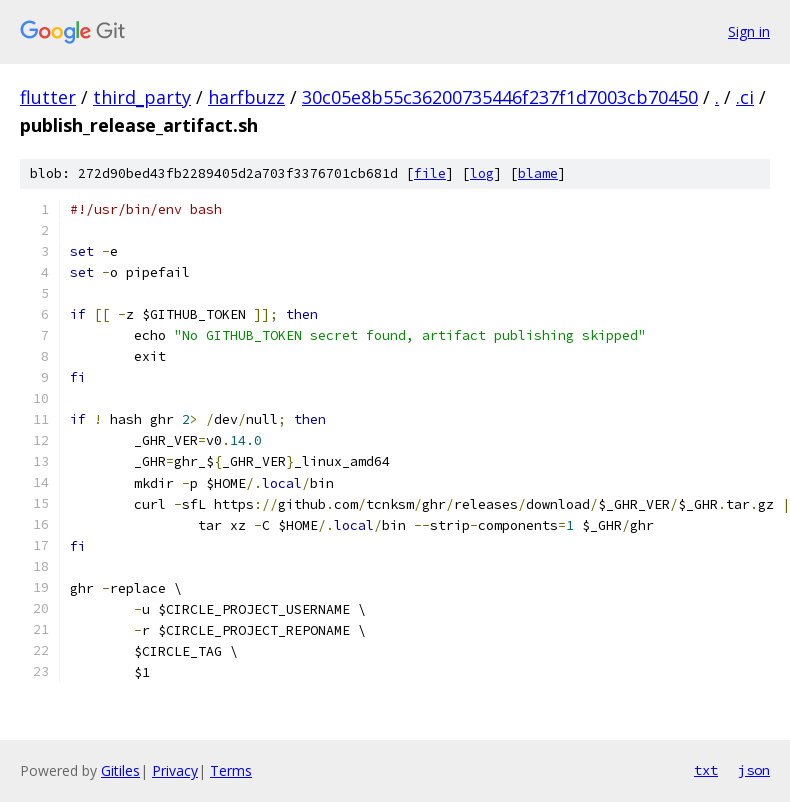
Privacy (175, 770)
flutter (48, 97)
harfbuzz (246, 97)
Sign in (749, 31)
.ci (745, 97)
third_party (142, 97)
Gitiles (120, 770)
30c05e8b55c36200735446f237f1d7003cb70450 (500, 97)
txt (706, 770)
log (482, 173)
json (754, 770)
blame (538, 173)
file (430, 173)
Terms (231, 770)
